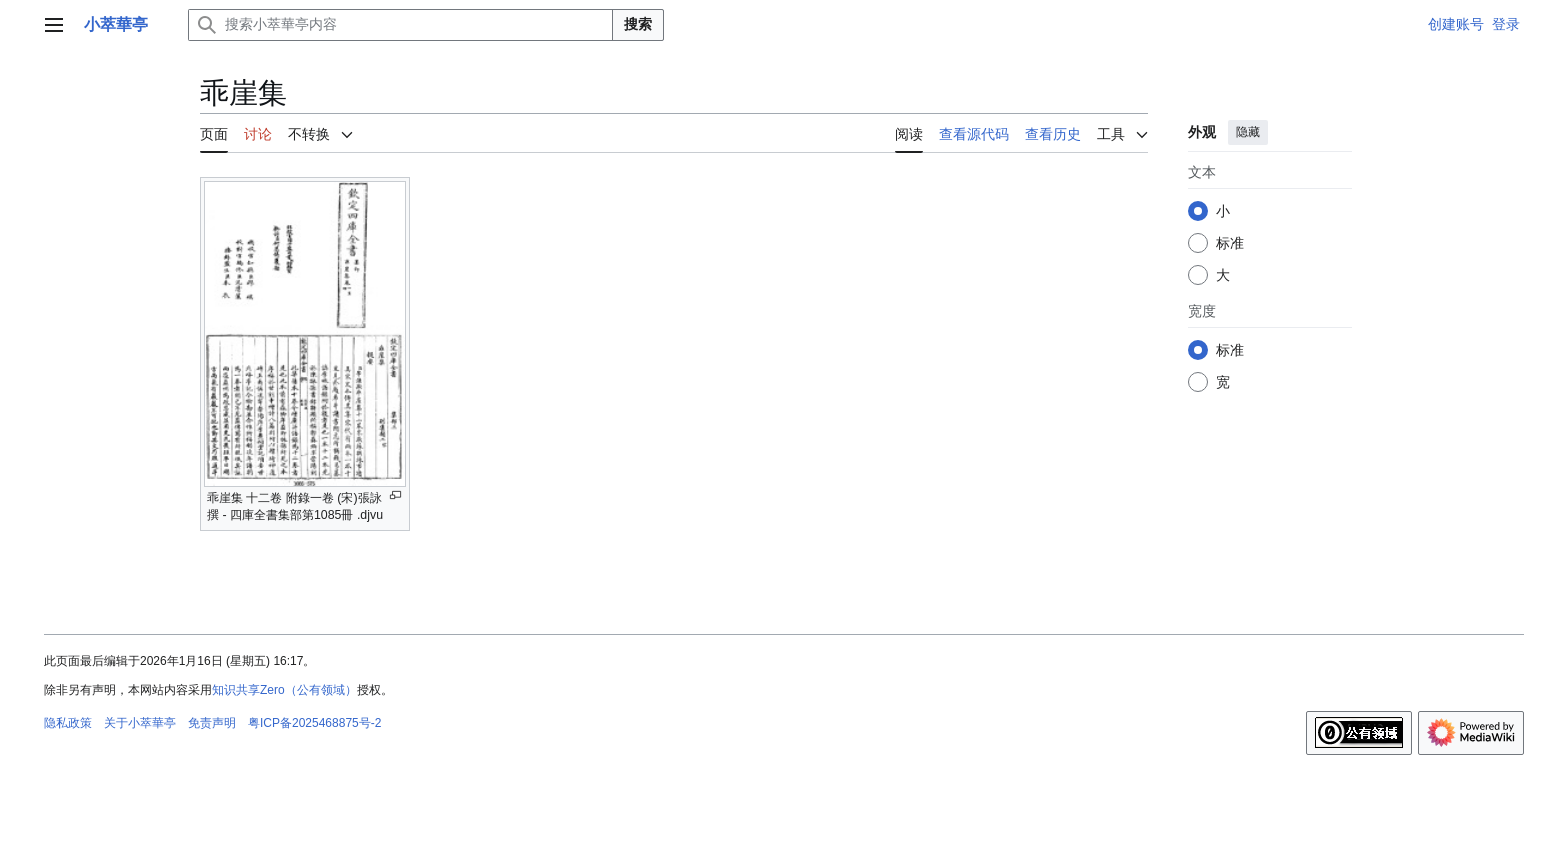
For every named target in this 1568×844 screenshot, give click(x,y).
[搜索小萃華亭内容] (400, 25)
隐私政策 (68, 723)
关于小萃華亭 (140, 723)
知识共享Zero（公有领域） (284, 690)
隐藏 (1248, 132)
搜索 (638, 24)
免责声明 (212, 723)
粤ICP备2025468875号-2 (314, 723)
